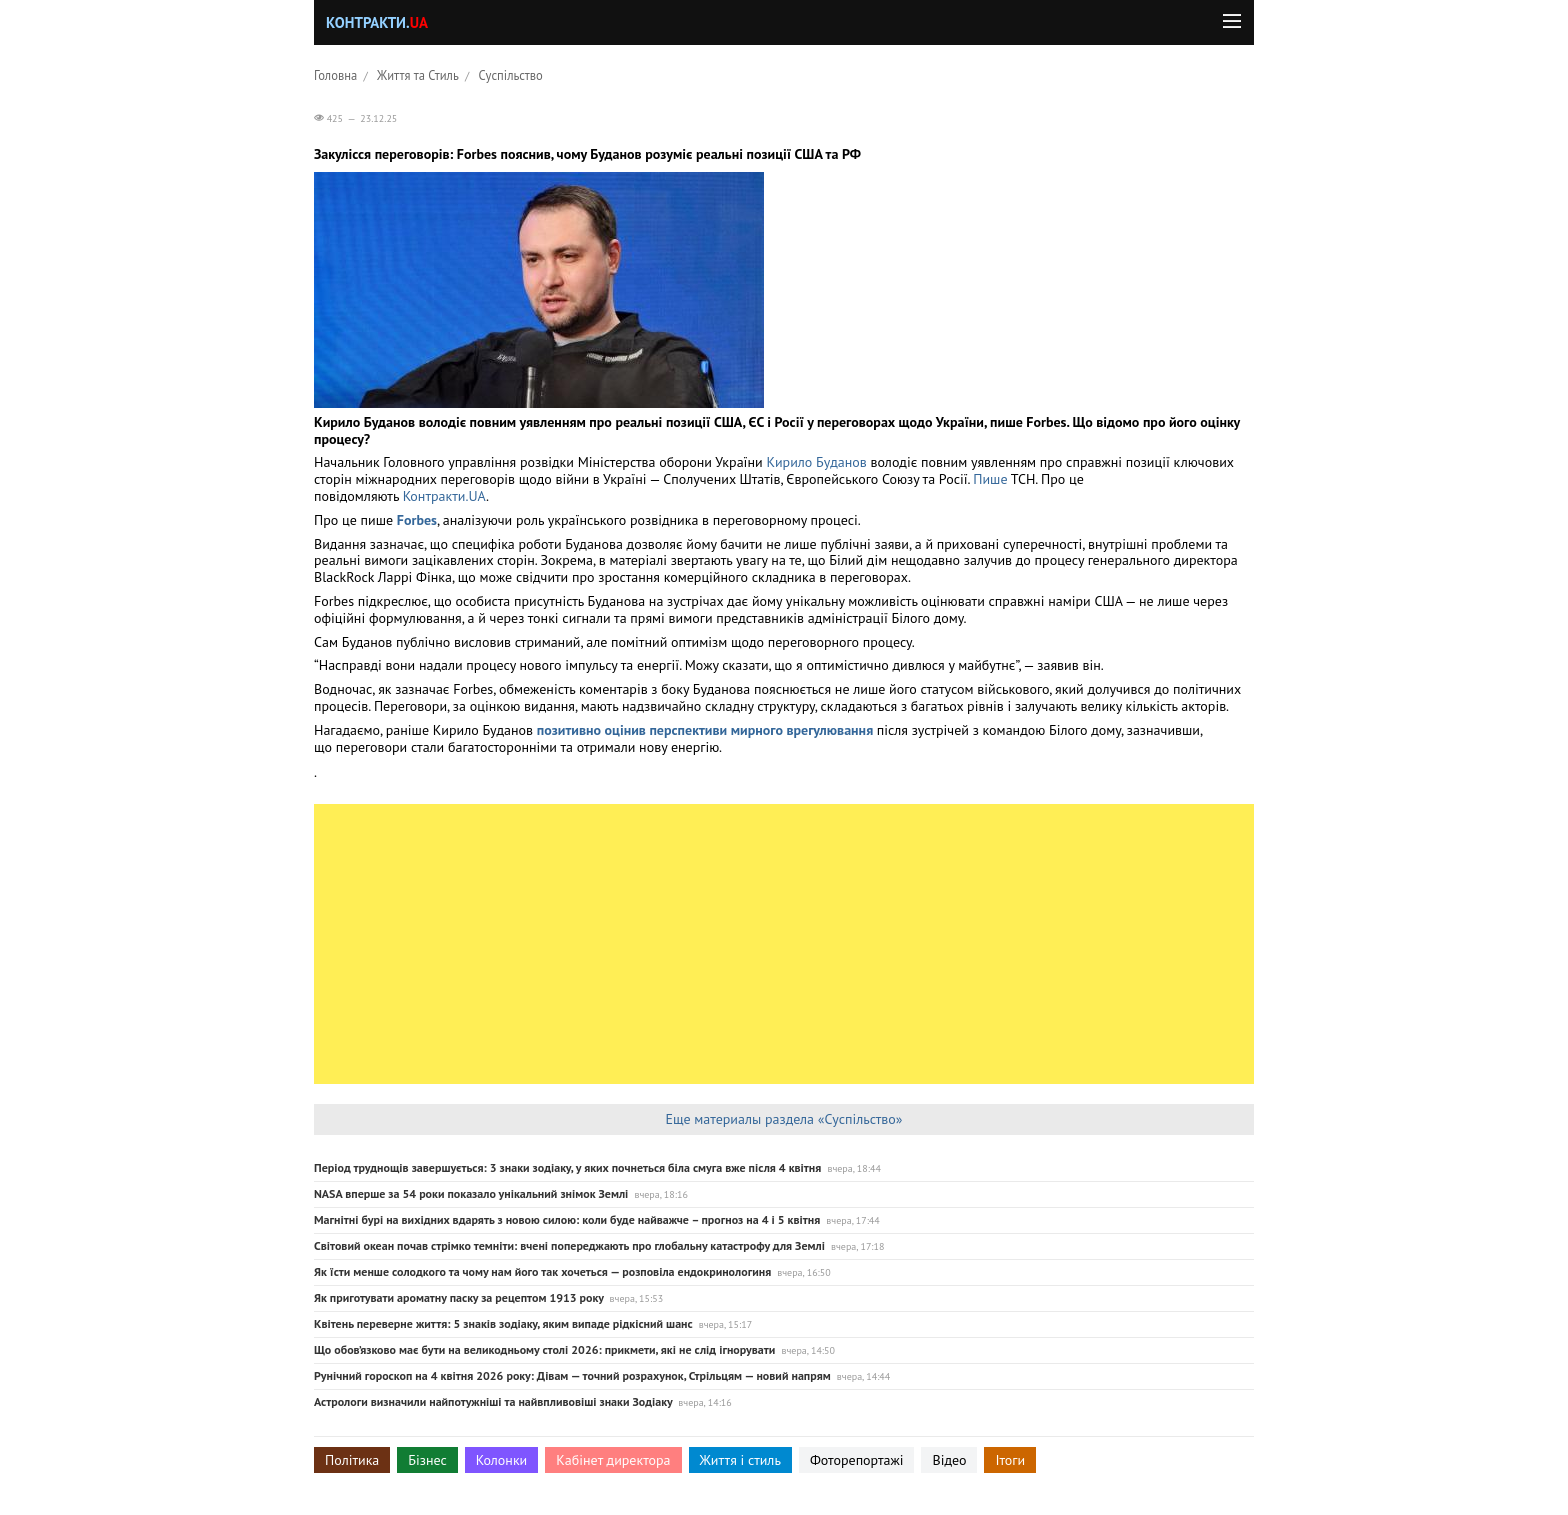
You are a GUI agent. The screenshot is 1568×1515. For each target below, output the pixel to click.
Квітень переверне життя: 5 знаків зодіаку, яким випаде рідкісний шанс (503, 1323)
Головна (335, 75)
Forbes (417, 520)
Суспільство (511, 75)
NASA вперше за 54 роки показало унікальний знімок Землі (471, 1193)
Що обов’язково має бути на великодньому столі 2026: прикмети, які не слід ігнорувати (544, 1349)
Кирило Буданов (816, 462)
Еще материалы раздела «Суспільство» (783, 1119)
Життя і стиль (740, 1460)
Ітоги (1010, 1460)
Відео (949, 1460)
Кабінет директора (613, 1460)
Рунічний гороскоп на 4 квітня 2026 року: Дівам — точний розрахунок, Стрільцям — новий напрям (572, 1375)
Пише (992, 479)
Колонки (502, 1460)
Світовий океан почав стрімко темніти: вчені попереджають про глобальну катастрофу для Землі (569, 1245)
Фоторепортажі (857, 1460)
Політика (352, 1460)
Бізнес (427, 1460)
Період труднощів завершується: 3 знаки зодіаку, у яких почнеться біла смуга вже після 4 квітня (567, 1167)
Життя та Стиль (418, 75)
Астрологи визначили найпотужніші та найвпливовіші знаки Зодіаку (493, 1401)
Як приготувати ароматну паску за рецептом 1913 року (459, 1297)
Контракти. (377, 22)
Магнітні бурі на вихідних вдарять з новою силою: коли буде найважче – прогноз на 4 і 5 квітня (567, 1219)
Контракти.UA (444, 496)
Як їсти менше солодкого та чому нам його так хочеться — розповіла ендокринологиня (542, 1271)
